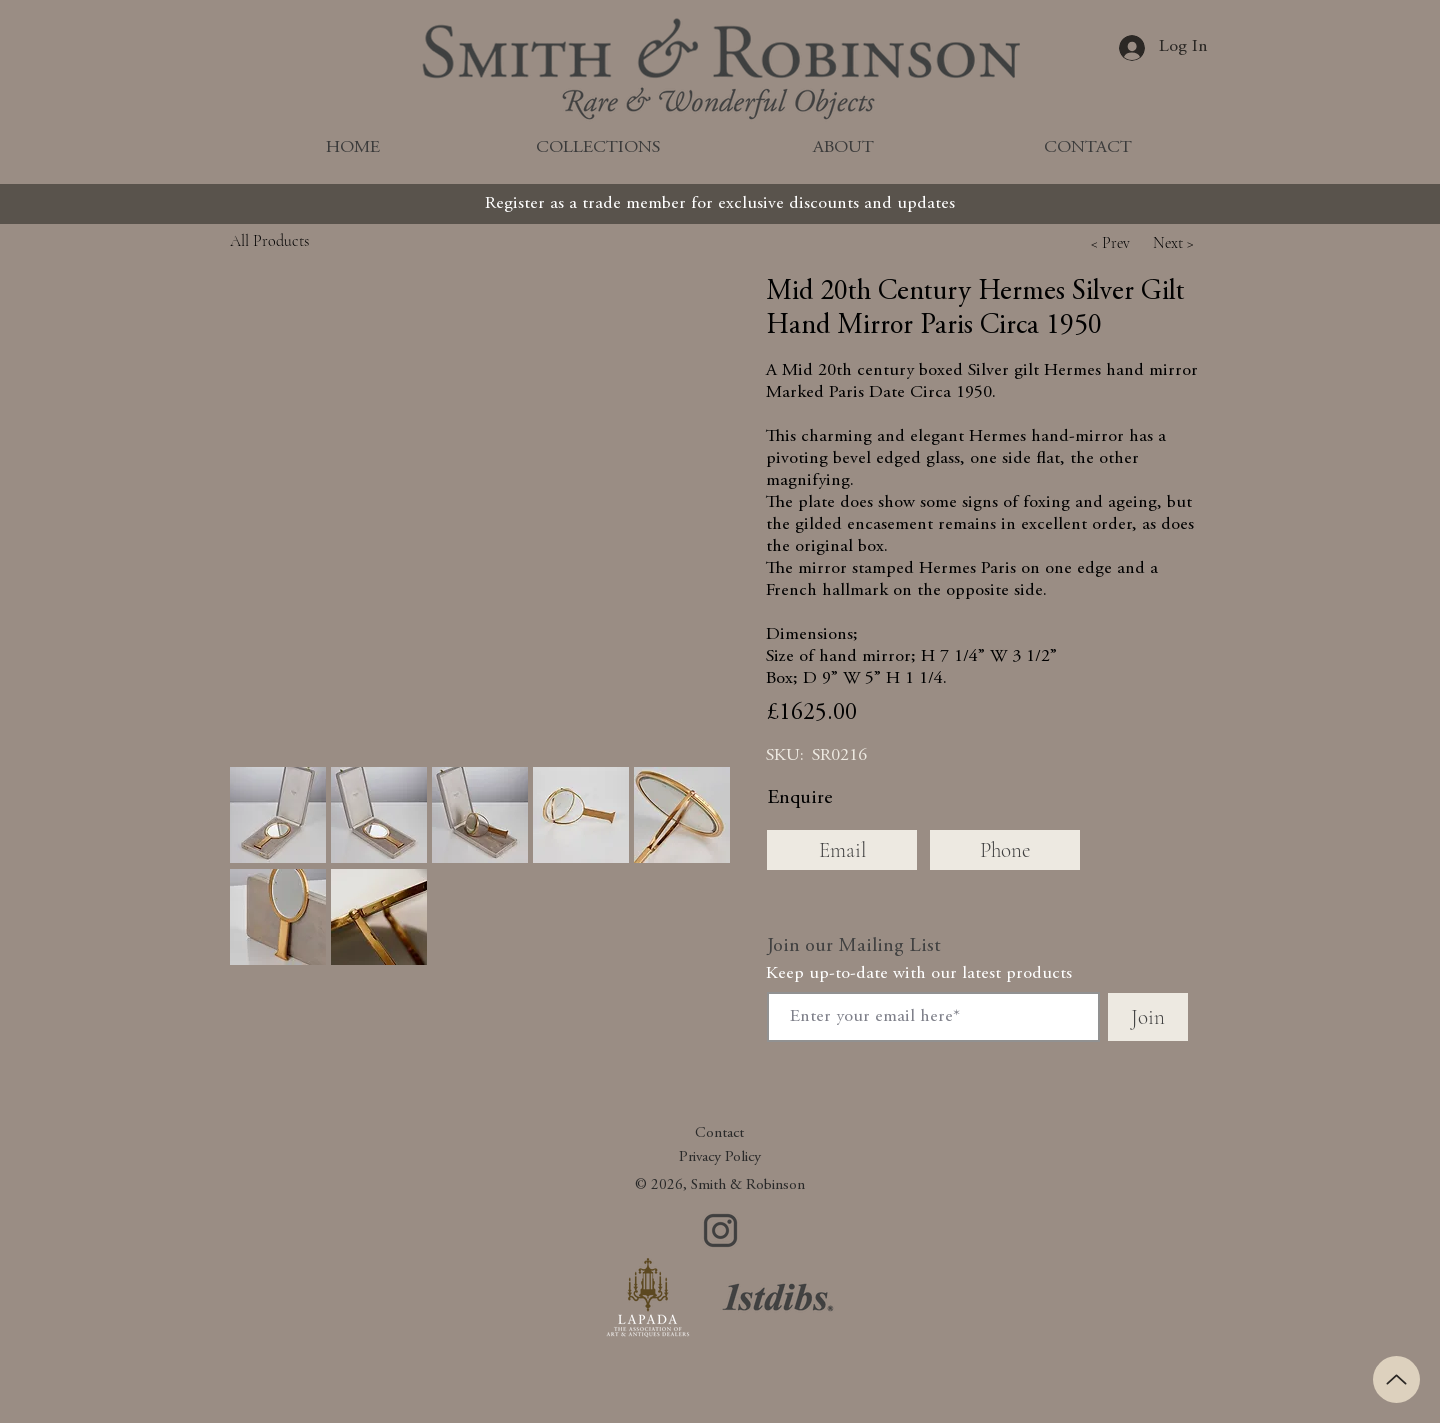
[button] (1110, 243)
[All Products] (315, 240)
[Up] (1396, 1379)
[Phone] (1005, 850)
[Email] (842, 850)
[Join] (1148, 1017)
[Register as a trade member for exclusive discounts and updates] (720, 204)
